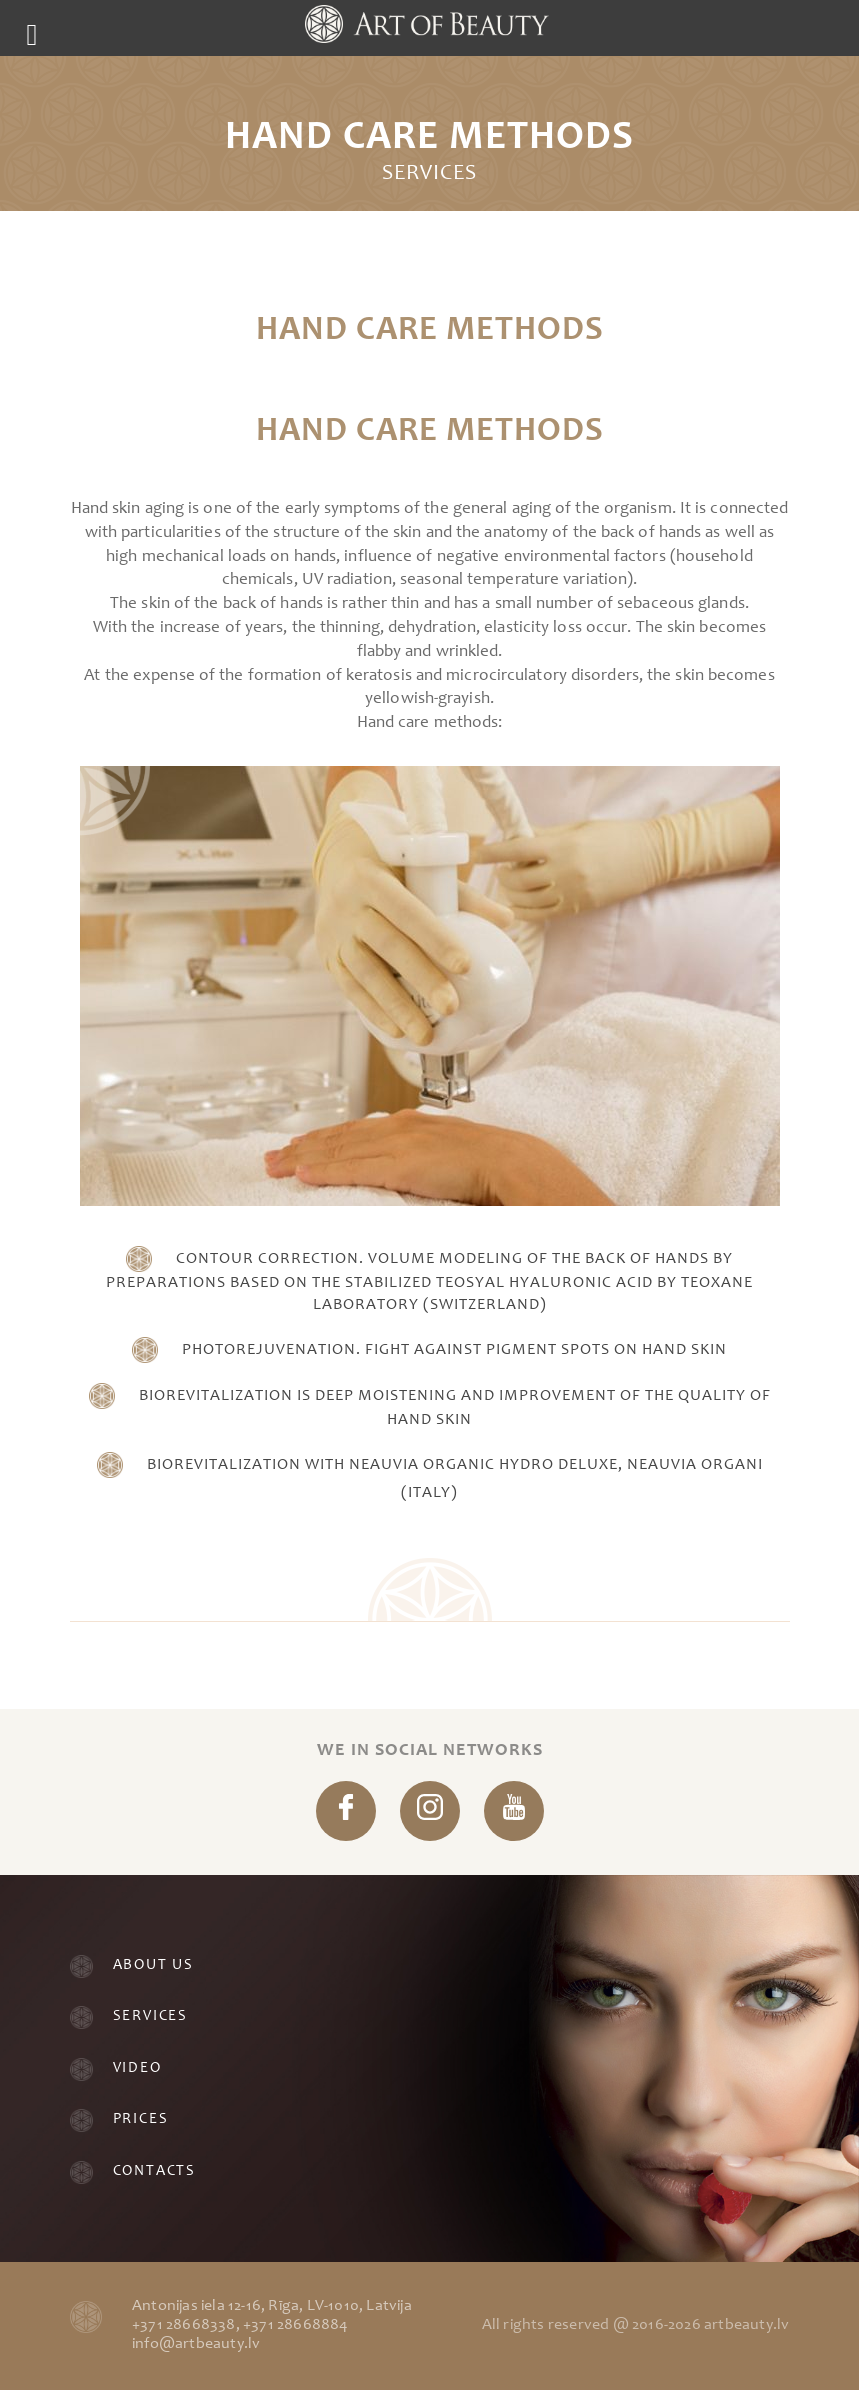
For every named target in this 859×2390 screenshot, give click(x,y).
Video (137, 2068)
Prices (141, 2119)
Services (150, 2016)
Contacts (154, 2171)
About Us (153, 1965)
